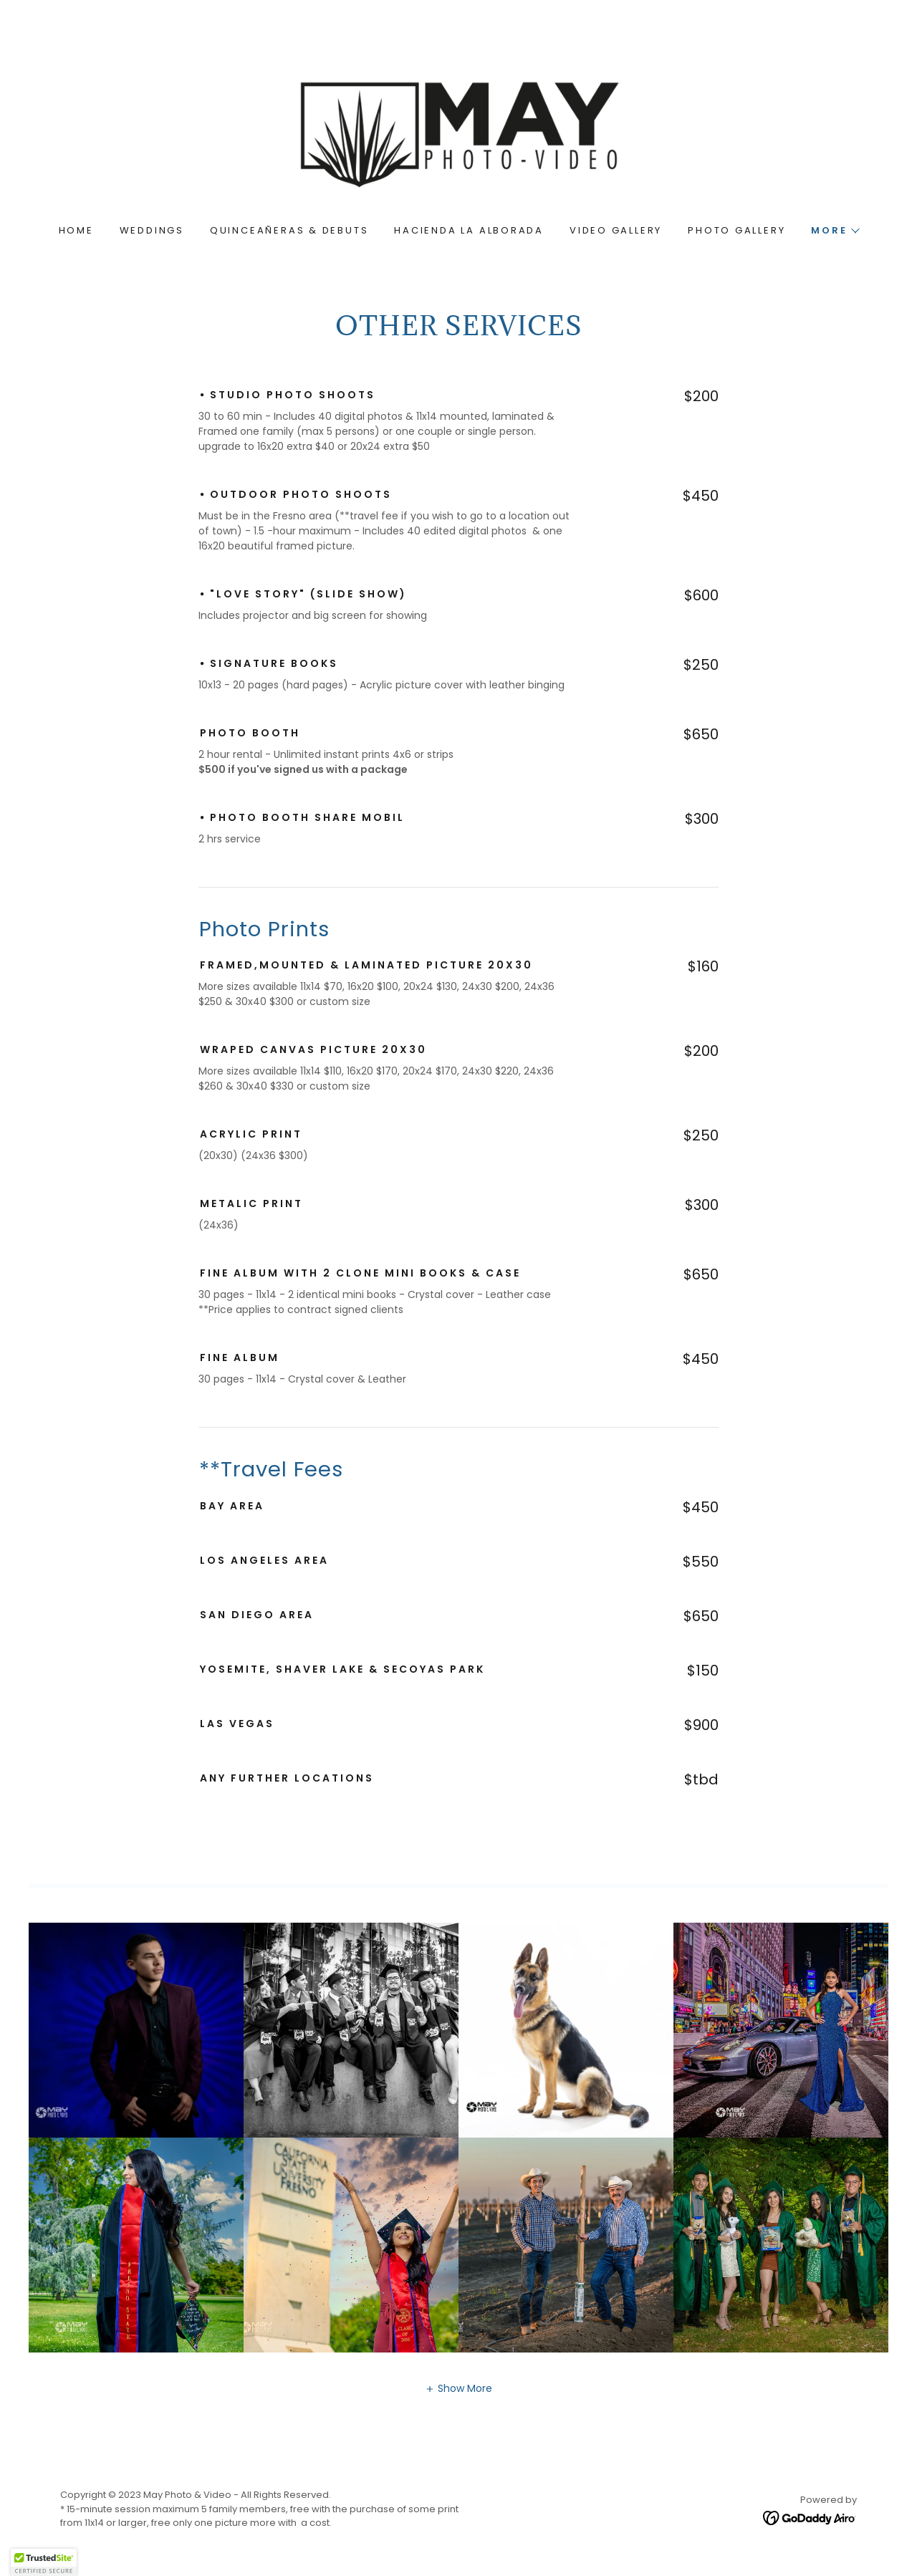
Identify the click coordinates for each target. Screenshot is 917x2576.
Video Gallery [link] (616, 230)
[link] (458, 132)
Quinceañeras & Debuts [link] (289, 230)
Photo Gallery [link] (736, 230)
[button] (834, 230)
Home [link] (76, 230)
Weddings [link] (152, 230)
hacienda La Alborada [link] (469, 230)
